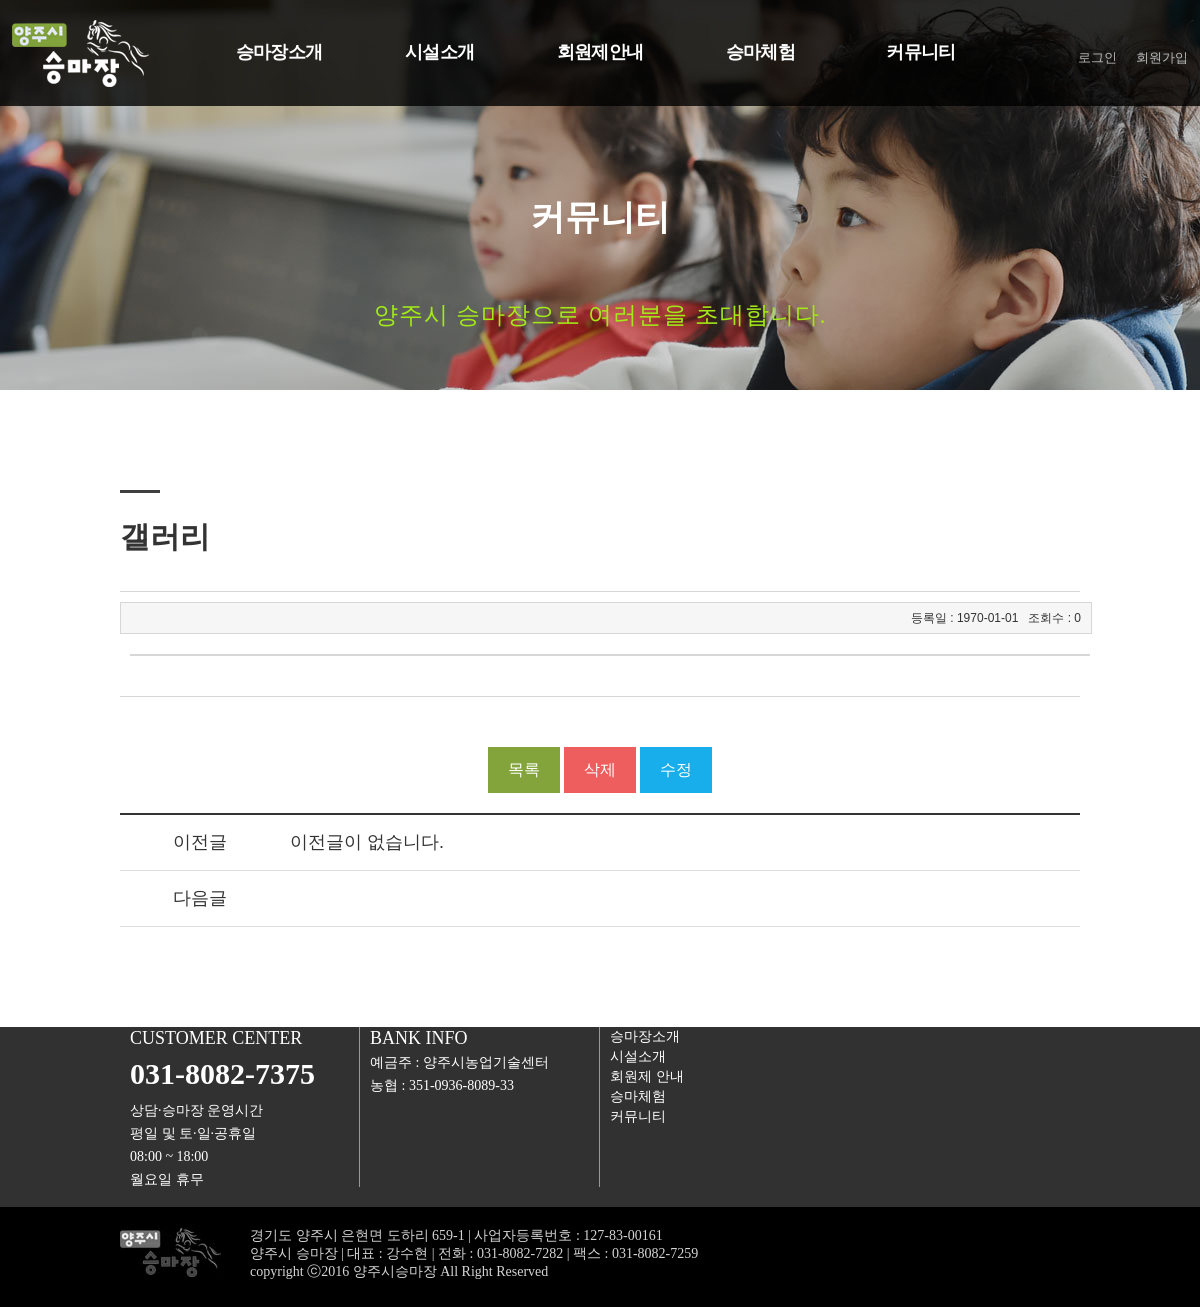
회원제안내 (647, 1076)
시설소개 (638, 1056)
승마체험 (638, 1096)
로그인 (1097, 57)
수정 (676, 769)
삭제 (600, 769)
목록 (524, 769)
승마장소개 (645, 1036)
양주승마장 (140, 54)
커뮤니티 (638, 1116)
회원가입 (1162, 57)
